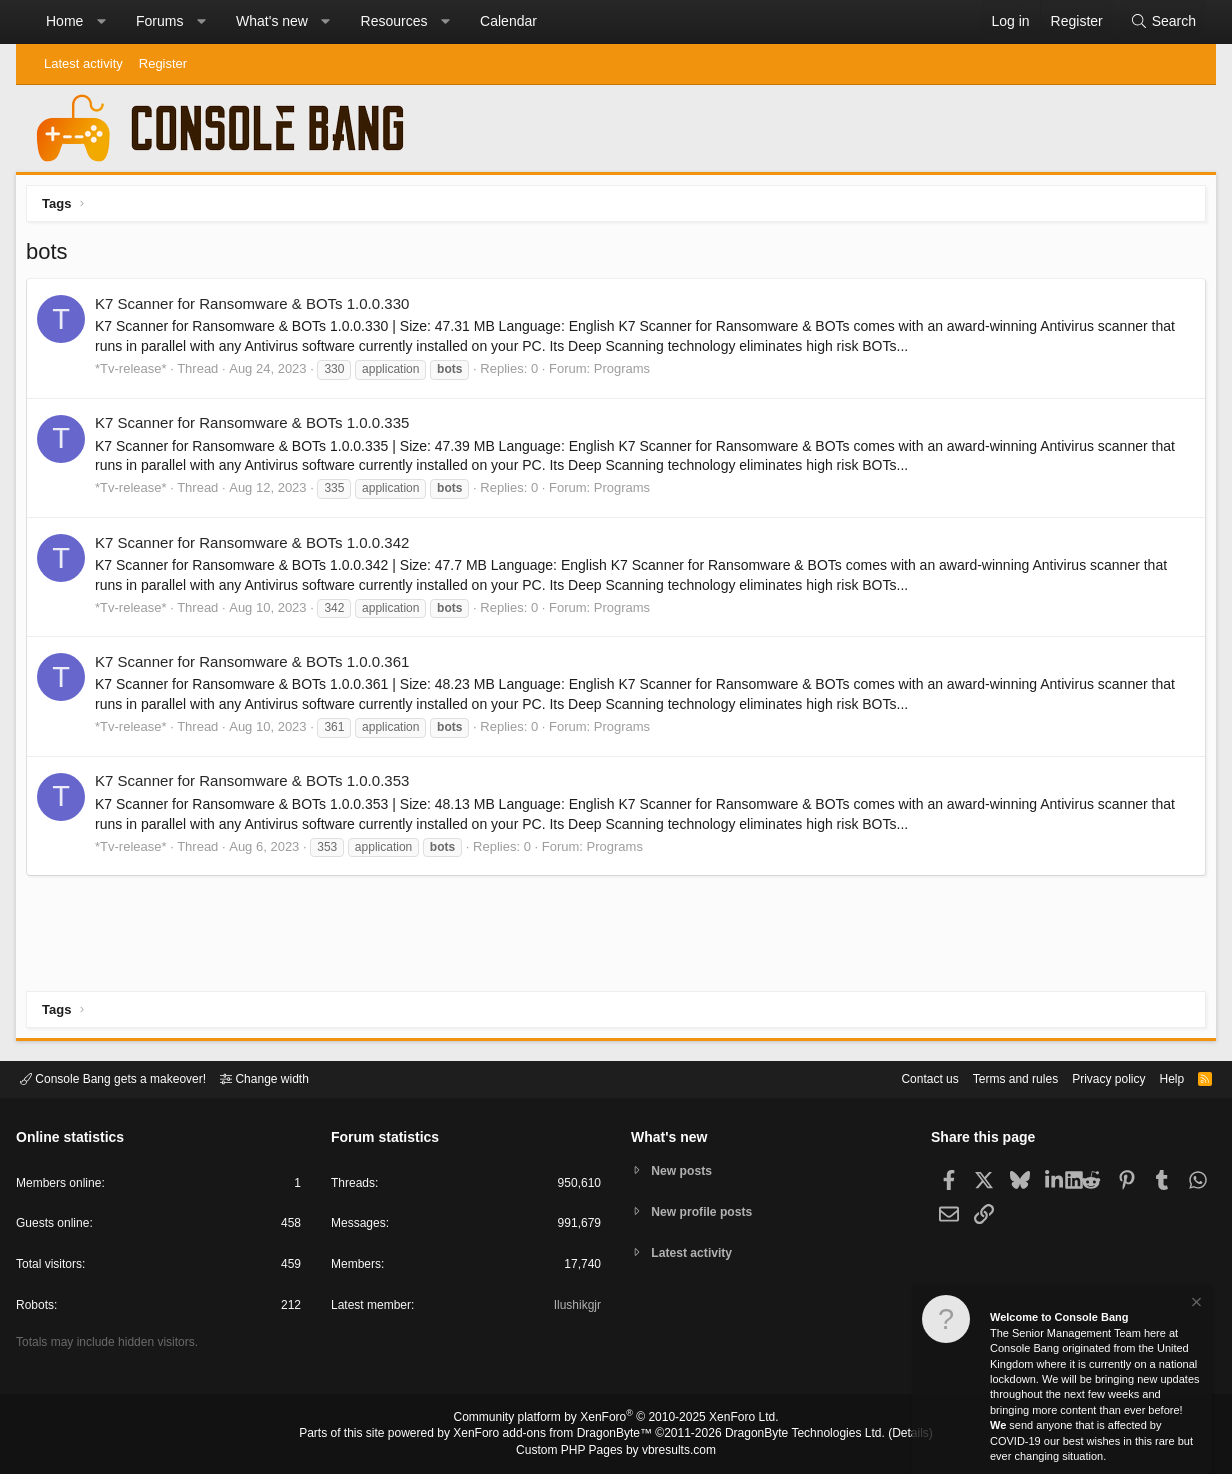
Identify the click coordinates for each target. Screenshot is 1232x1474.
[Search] (1163, 22)
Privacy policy (1091, 1077)
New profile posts (707, 1211)
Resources (394, 21)
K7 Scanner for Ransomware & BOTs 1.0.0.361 (257, 666)
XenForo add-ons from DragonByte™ (558, 1435)
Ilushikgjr (575, 1308)
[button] (101, 22)
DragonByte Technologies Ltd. (789, 1435)
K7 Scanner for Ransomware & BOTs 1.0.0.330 (257, 308)
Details (886, 1435)
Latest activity (83, 63)
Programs (627, 373)
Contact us (899, 1077)
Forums (159, 21)
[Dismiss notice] (1195, 1304)
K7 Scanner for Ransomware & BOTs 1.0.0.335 (257, 427)
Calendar (508, 21)
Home (64, 21)
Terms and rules (991, 1077)
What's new (272, 21)
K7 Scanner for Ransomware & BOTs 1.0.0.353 (257, 785)
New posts (685, 1169)
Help (1159, 1077)
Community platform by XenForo (616, 1420)
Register (163, 63)
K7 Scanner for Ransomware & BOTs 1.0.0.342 (257, 547)
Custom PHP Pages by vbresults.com (615, 1451)
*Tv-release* (136, 373)
